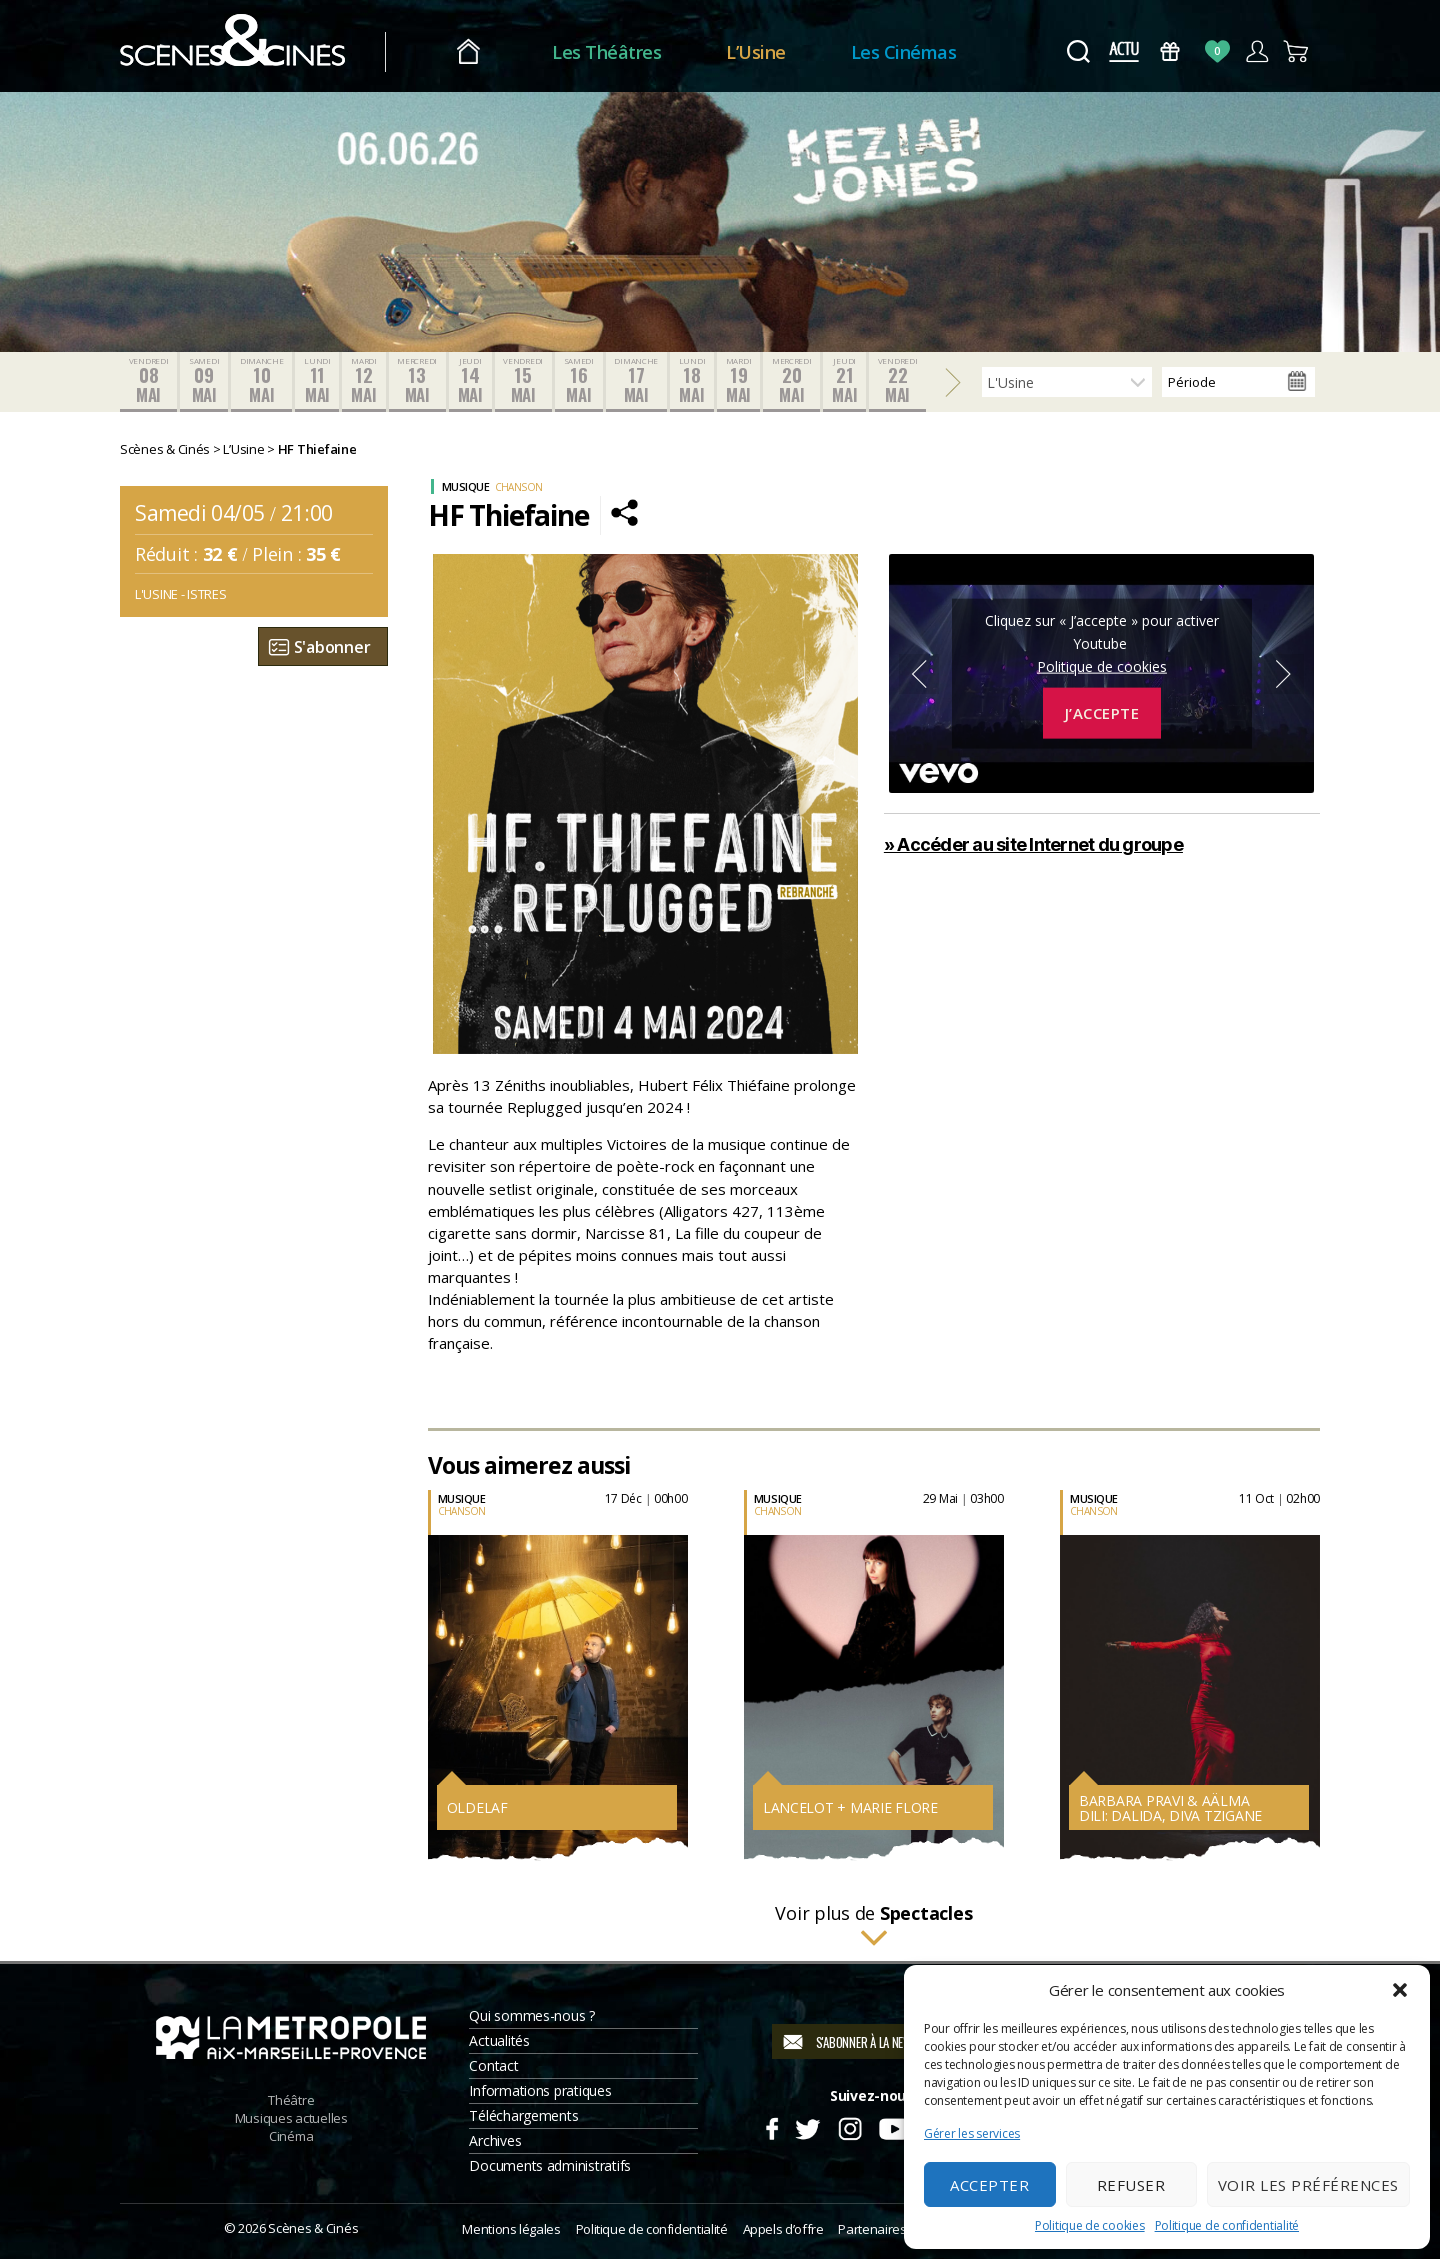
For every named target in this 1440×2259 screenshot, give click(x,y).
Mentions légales (511, 2229)
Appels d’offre (783, 2229)
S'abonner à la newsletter (884, 2042)
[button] (1400, 1990)
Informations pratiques (540, 2090)
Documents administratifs (550, 2165)
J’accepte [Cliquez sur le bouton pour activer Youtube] (1102, 713)
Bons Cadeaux (1170, 51)
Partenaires (872, 2229)
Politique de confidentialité (1227, 2225)
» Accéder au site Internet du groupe (1033, 844)
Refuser (1131, 2185)
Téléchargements (523, 2115)
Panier (1296, 51)
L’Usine (756, 52)
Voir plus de (873, 1926)
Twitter (806, 2126)
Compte (1256, 51)
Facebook (771, 2126)
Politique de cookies (1090, 2225)
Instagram (850, 2126)
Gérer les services (972, 2133)
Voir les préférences (1308, 2185)
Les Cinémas (904, 52)
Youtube (893, 2126)
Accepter (989, 2185)
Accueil (468, 52)
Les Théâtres (606, 52)
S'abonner (332, 647)
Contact (493, 2065)
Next (1284, 674)
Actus (1123, 51)
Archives (495, 2140)
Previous (919, 674)
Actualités (499, 2040)
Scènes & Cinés (313, 2228)
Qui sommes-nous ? (531, 2015)
